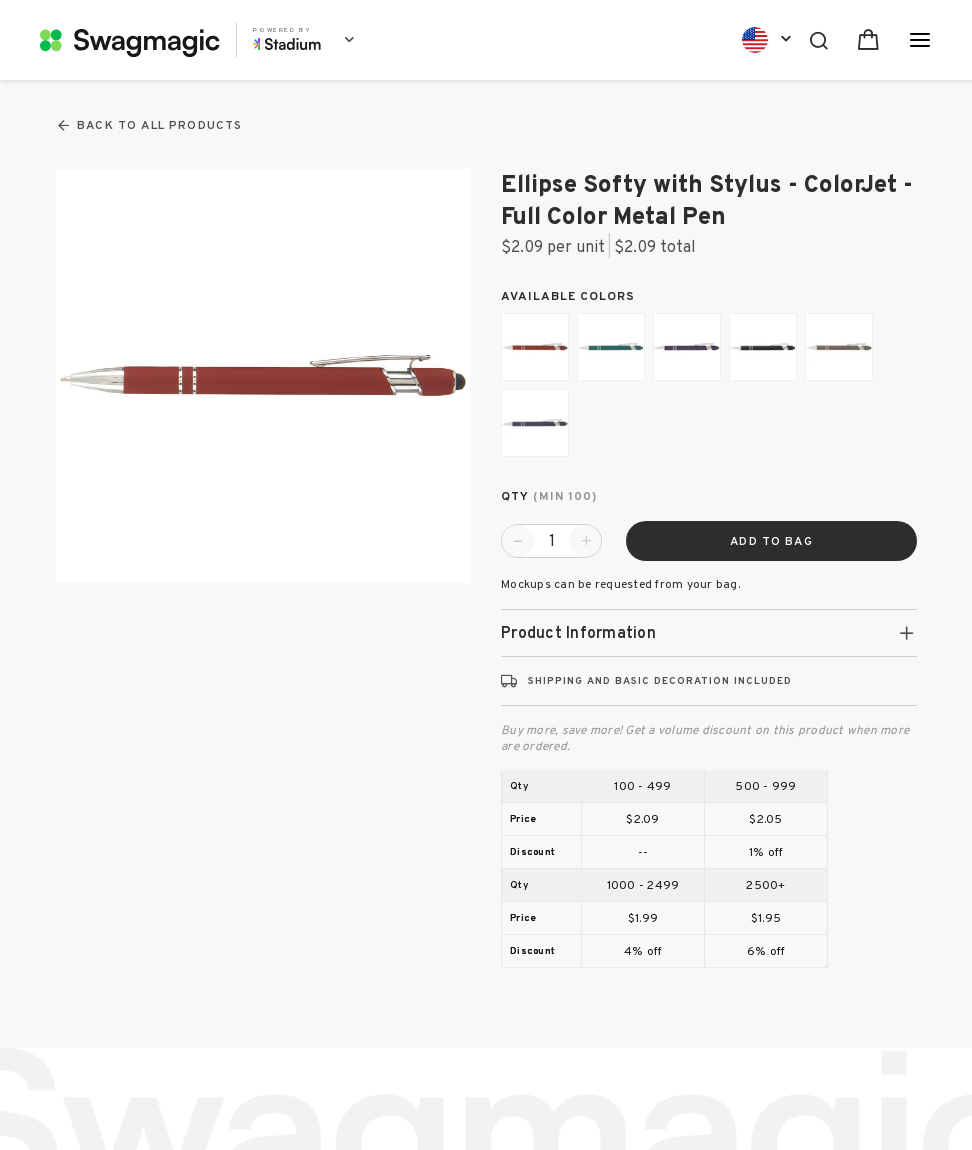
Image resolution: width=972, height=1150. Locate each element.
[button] (709, 633)
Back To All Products (149, 125)
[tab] (709, 633)
